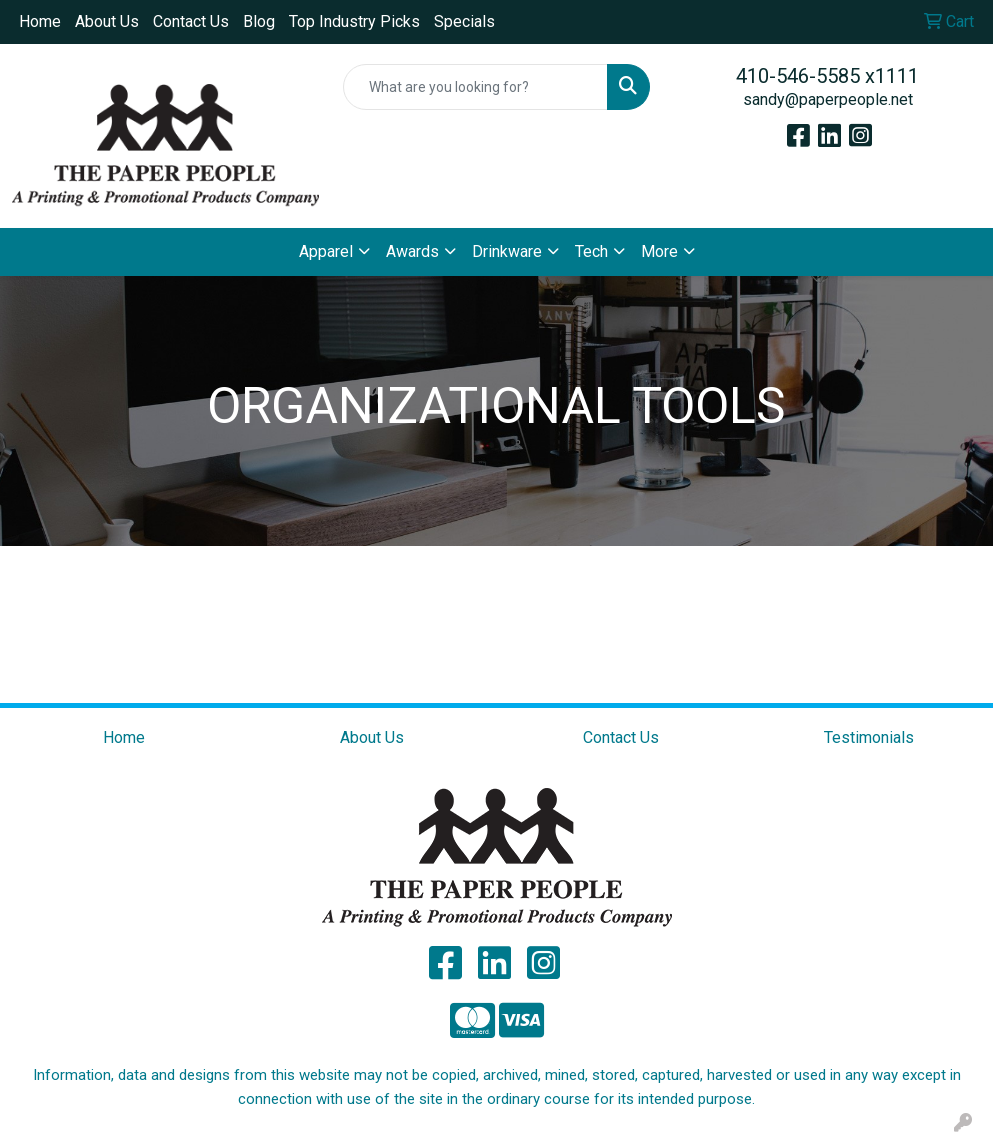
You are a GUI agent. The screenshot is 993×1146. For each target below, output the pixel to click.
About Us (107, 21)
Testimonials (869, 737)
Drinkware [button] (507, 251)
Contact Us (191, 21)
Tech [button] (591, 251)
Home (40, 21)
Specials (464, 21)
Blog (259, 21)
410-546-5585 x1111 (827, 76)
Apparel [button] (326, 251)
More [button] (659, 251)
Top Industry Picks (354, 21)
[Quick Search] (475, 87)
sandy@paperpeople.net (828, 99)
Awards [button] (412, 251)
